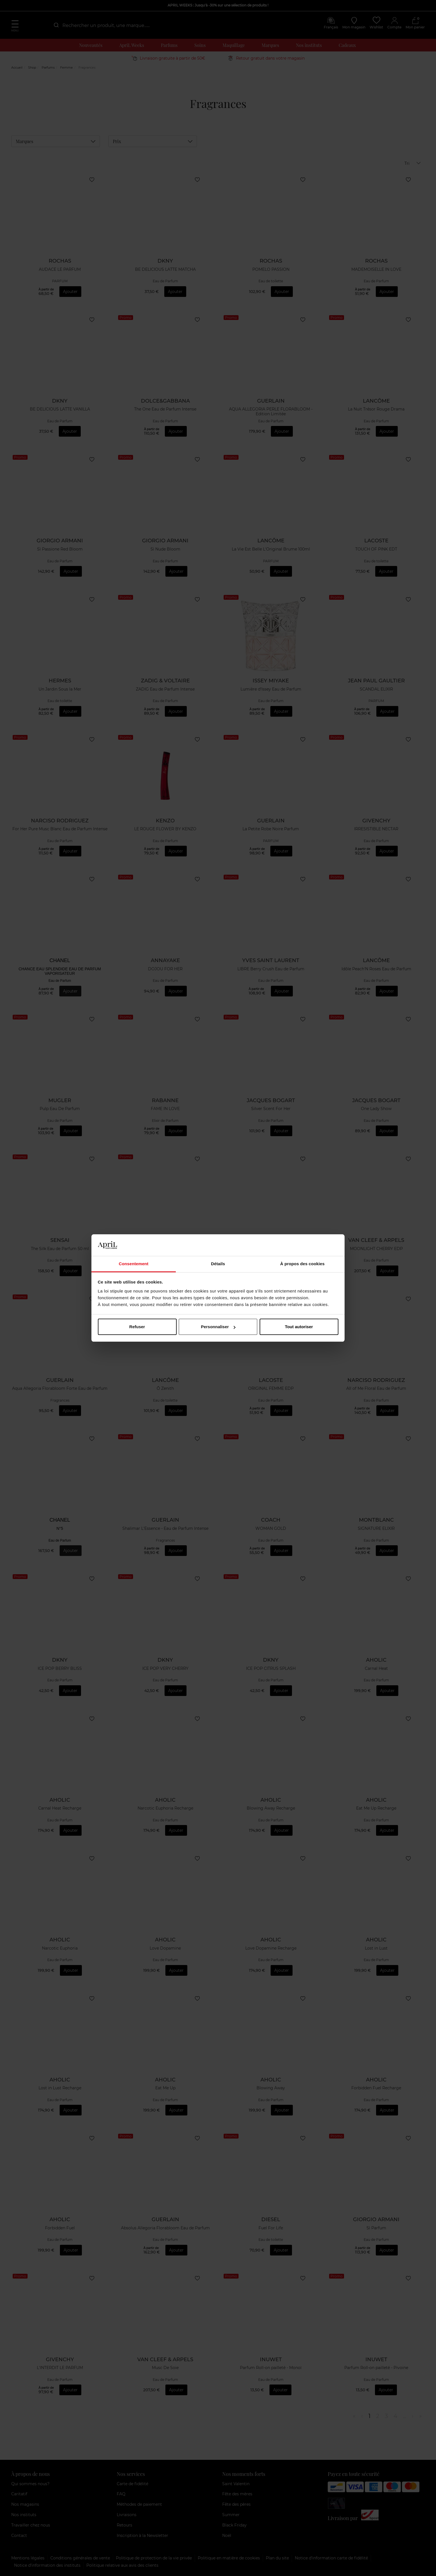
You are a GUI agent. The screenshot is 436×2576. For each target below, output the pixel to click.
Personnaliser (218, 1326)
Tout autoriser (299, 1326)
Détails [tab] (218, 1263)
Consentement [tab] (133, 1263)
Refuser (137, 1326)
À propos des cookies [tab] (302, 1263)
